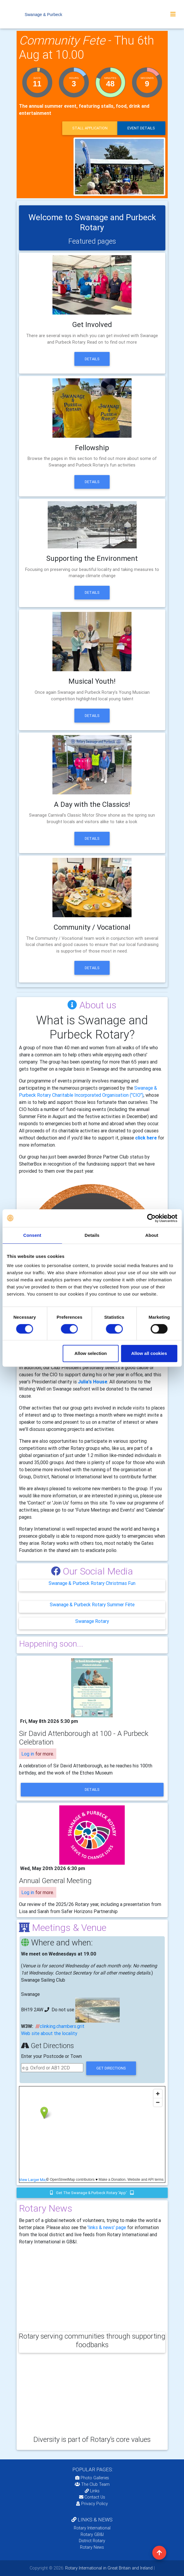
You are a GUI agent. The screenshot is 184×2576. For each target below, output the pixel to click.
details (92, 1789)
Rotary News (92, 2547)
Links (92, 2491)
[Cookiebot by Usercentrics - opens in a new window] (151, 1218)
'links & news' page (106, 2227)
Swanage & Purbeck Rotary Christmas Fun (92, 1583)
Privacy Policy (92, 2503)
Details (92, 358)
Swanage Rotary (92, 1621)
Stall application (90, 128)
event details (141, 128)
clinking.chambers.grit (62, 2026)
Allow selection (90, 1353)
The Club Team (92, 2484)
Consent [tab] (32, 1235)
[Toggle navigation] (173, 14)
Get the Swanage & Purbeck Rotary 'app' (92, 2192)
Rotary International (92, 2528)
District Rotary (92, 2540)
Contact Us (92, 2497)
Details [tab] (92, 1235)
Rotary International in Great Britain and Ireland (108, 2568)
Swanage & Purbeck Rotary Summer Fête (92, 1604)
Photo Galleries (92, 2477)
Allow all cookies (149, 1353)
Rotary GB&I (92, 2534)
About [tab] (151, 1235)
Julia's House (92, 1382)
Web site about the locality (49, 2033)
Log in (27, 1754)
